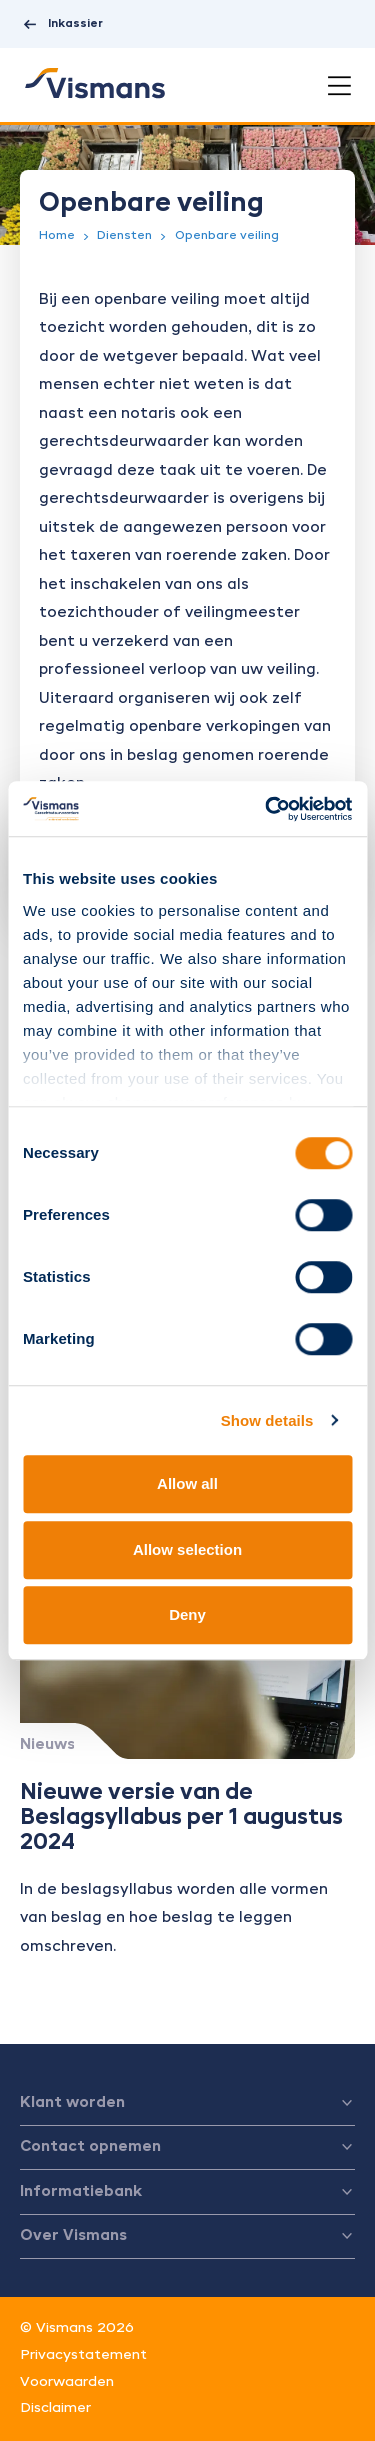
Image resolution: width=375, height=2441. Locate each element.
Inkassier (61, 24)
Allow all (187, 1483)
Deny (187, 1614)
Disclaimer (55, 2408)
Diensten (124, 236)
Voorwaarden (67, 2382)
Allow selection (187, 1549)
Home (57, 236)
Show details (267, 1420)
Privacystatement (83, 2355)
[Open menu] (339, 86)
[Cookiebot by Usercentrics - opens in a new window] (267, 809)
